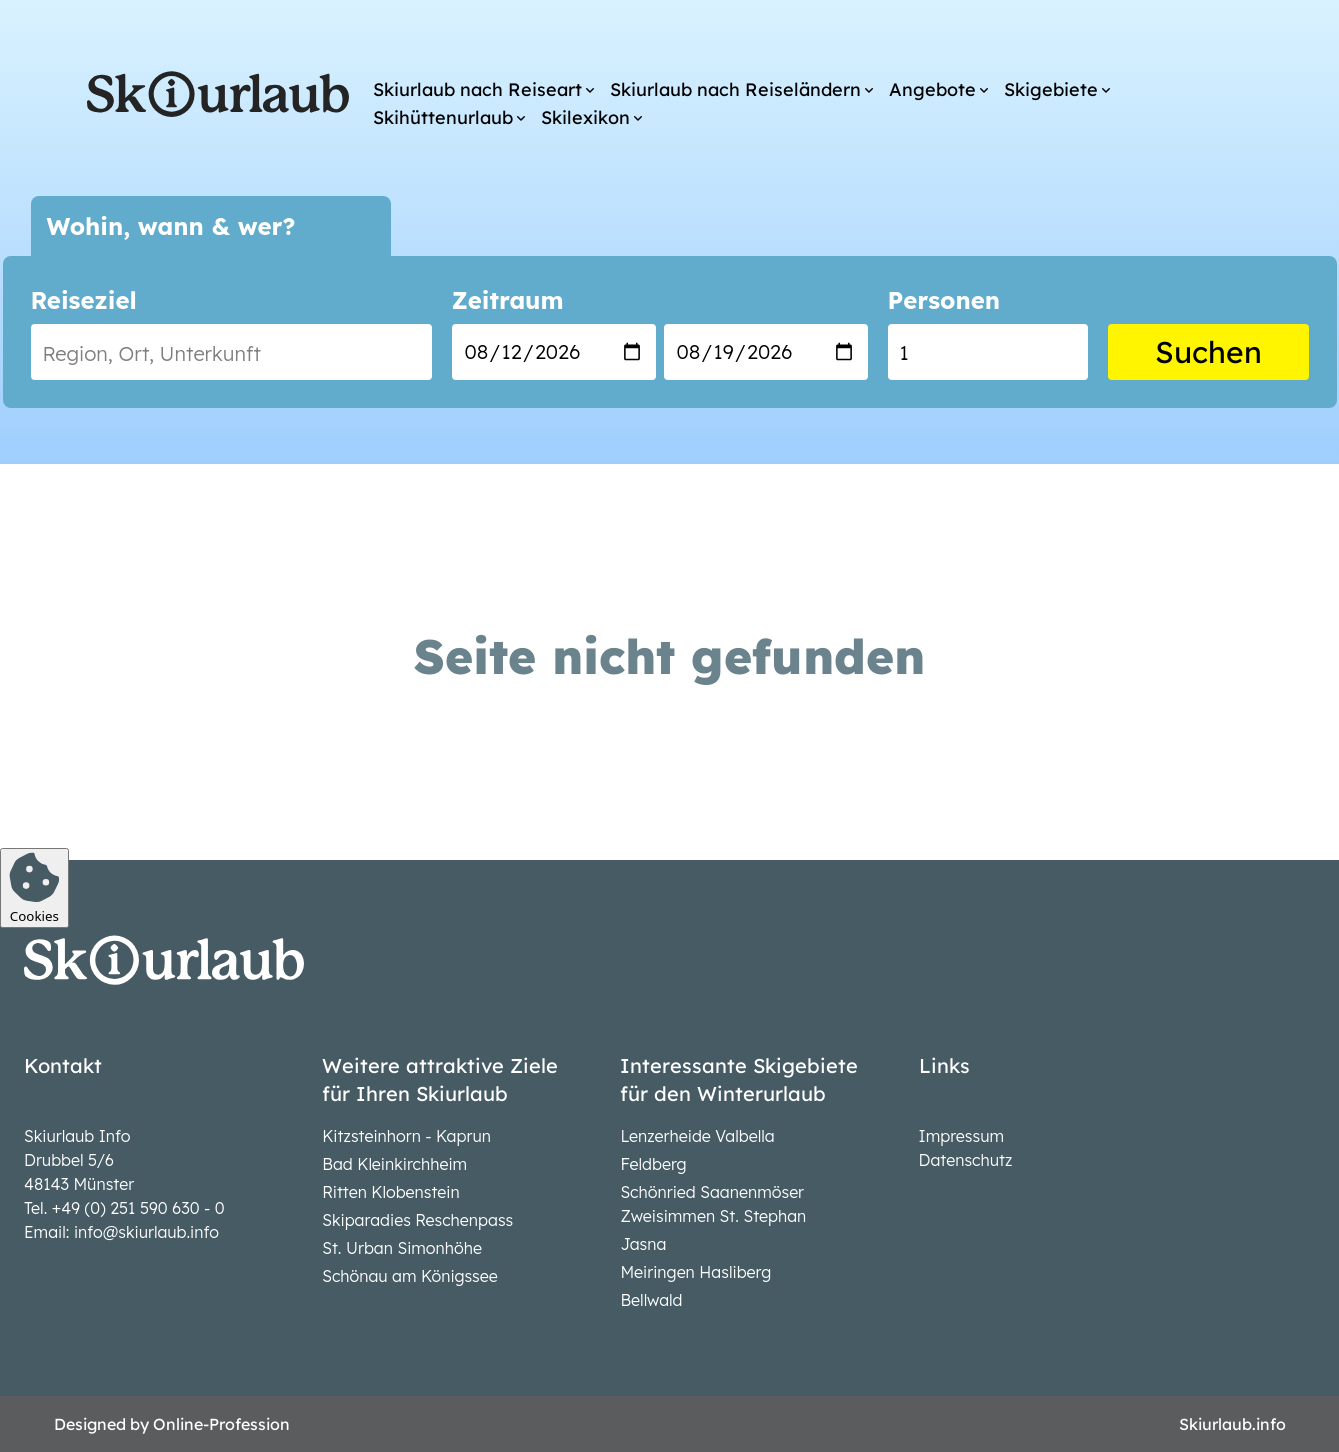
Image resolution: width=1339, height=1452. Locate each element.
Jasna (643, 1244)
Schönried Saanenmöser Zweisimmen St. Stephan (713, 1204)
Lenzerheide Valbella (697, 1136)
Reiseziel (84, 300)
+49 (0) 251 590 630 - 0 (138, 1208)
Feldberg (653, 1164)
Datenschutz (966, 1160)
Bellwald (651, 1300)
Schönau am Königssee (410, 1276)
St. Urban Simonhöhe (402, 1248)
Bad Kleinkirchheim (394, 1164)
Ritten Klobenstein (391, 1192)
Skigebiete (1051, 89)
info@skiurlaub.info (146, 1232)
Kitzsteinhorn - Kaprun (406, 1136)
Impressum (961, 1136)
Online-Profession (221, 1424)
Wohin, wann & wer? (171, 226)
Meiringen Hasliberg (695, 1272)
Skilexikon (585, 117)
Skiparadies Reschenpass (417, 1220)
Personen (944, 300)
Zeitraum (508, 300)
